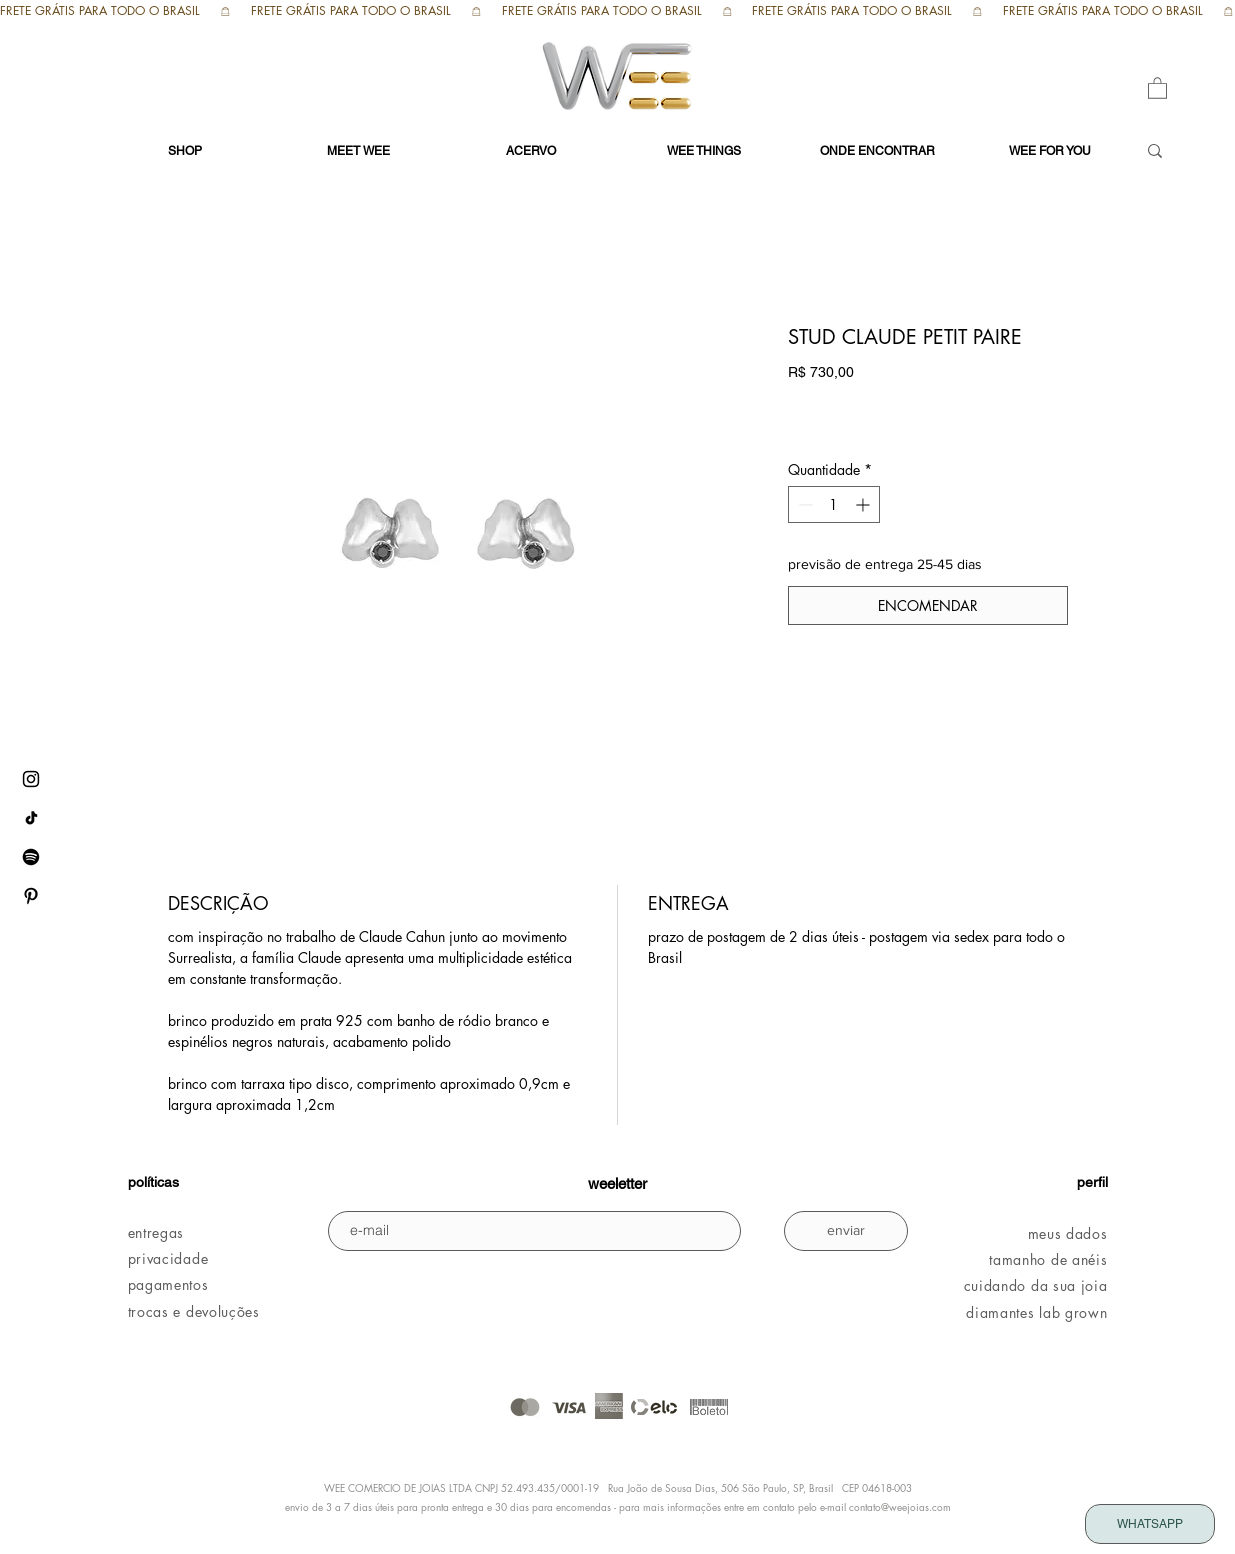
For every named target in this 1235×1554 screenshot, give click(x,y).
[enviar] (846, 1231)
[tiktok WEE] (31, 818)
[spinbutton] (834, 504)
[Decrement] (803, 504)
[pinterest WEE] (31, 896)
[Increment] (864, 504)
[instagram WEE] (31, 779)
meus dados (1068, 1233)
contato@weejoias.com (900, 1506)
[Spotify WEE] (31, 857)
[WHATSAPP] (1150, 1524)
